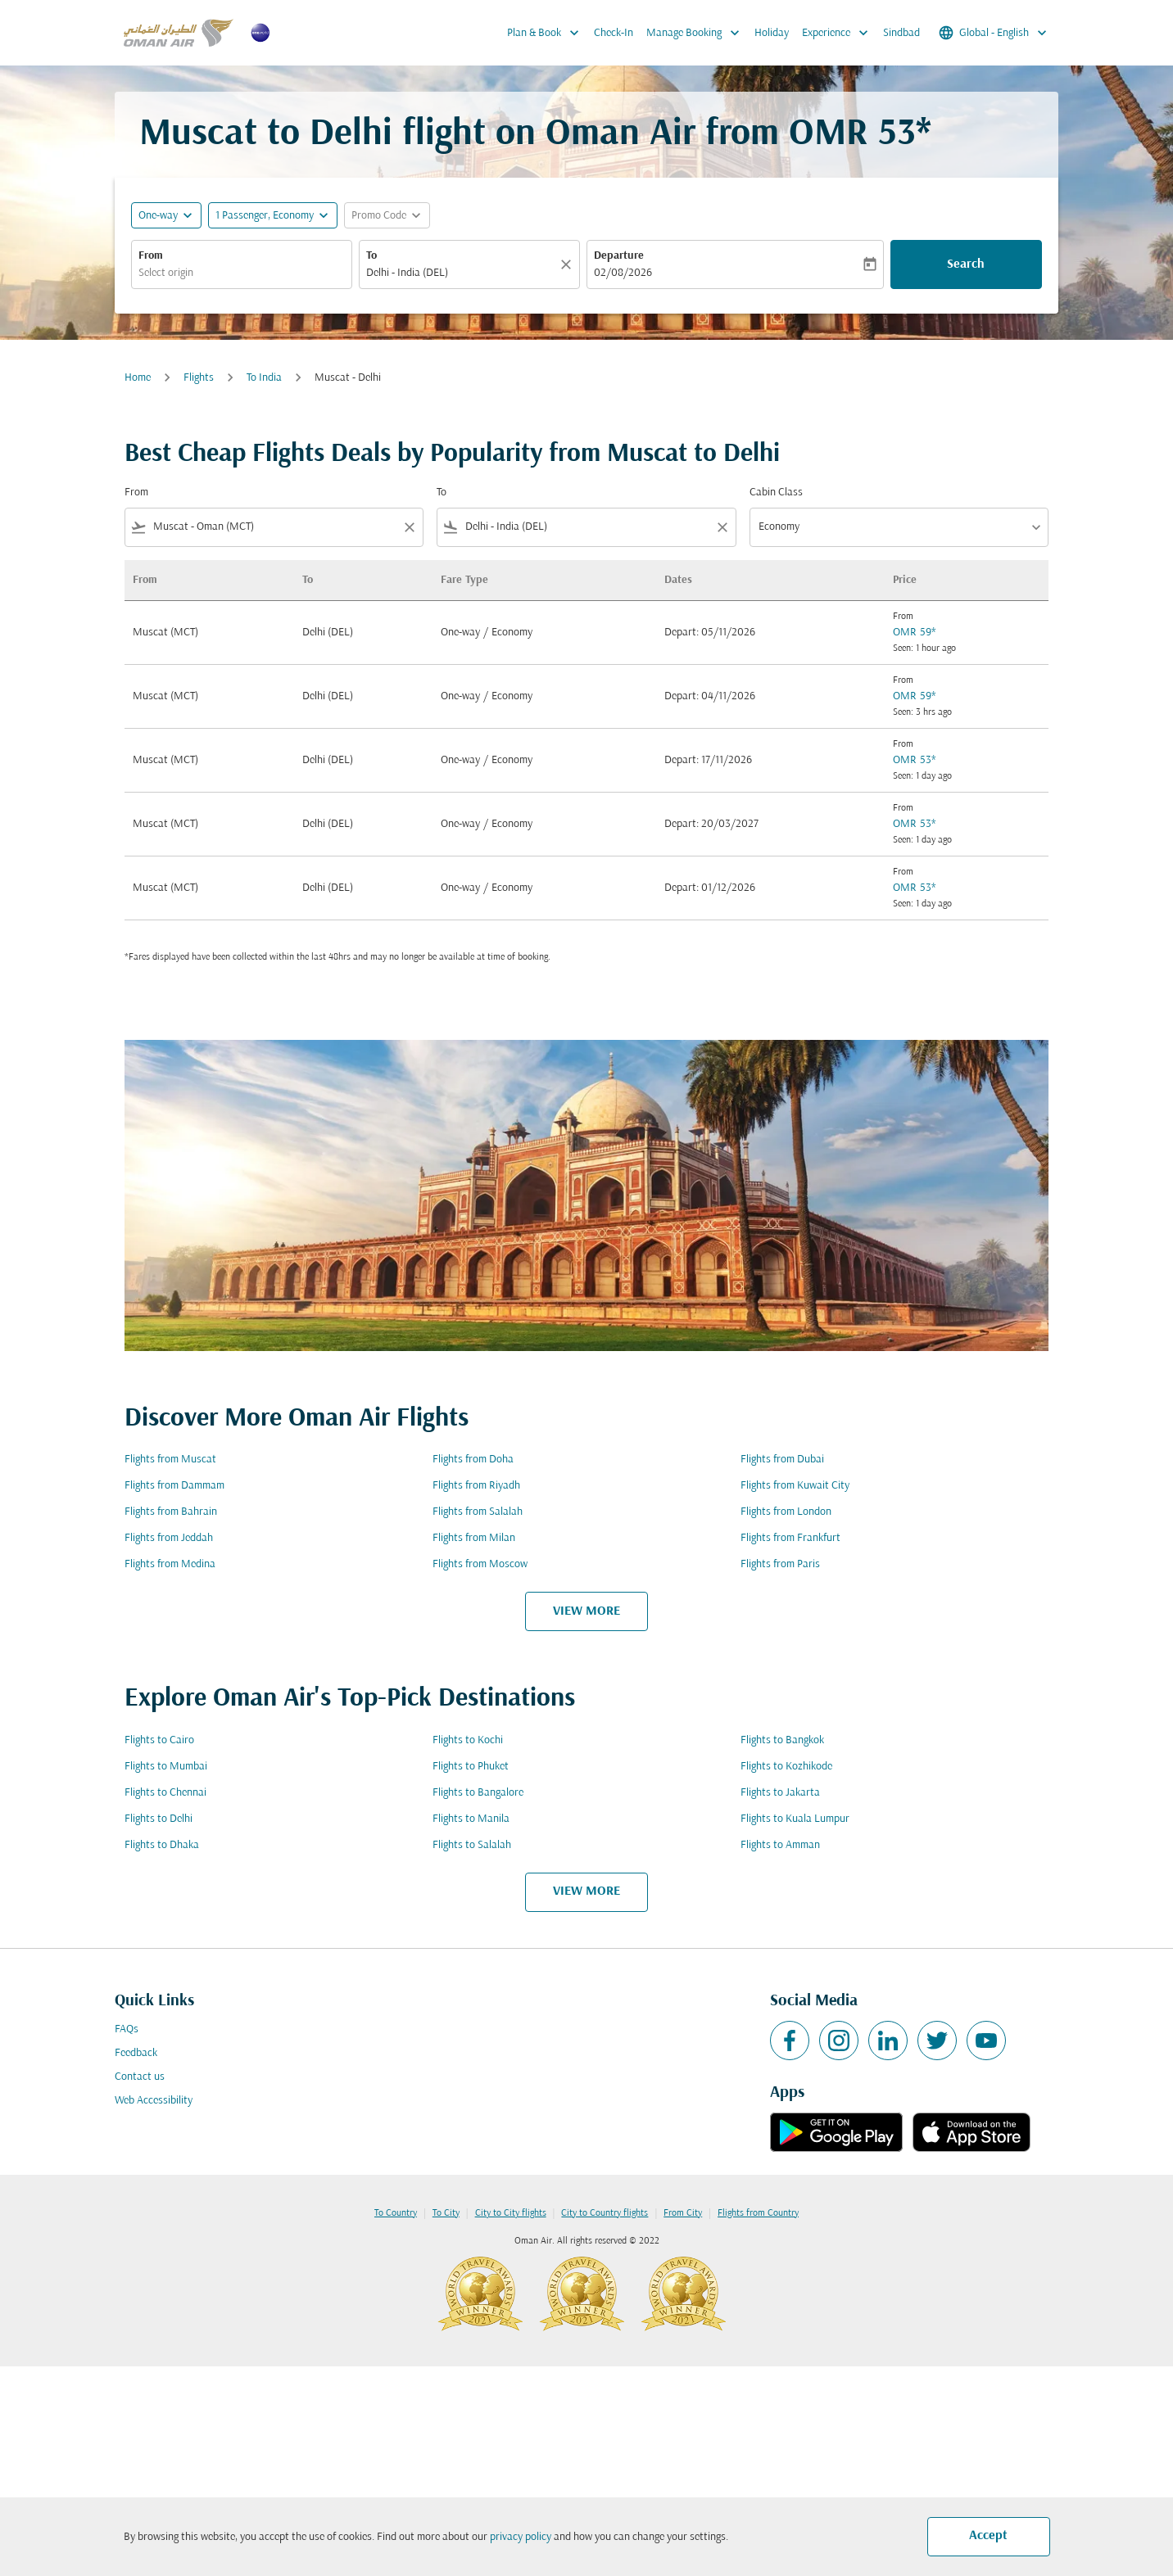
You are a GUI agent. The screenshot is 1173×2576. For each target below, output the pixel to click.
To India (264, 378)
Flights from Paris (780, 1564)
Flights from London (785, 1512)
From (150, 256)
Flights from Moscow (480, 1564)
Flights (198, 378)
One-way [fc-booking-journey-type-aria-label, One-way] (158, 216)
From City (682, 2213)
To (371, 256)
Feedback (136, 2053)
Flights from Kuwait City (794, 1486)
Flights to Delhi (158, 1819)
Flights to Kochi (468, 1740)
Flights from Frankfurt (790, 1538)
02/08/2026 (623, 273)
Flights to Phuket (471, 1766)
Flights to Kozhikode (786, 1766)
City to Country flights (604, 2213)
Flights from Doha (473, 1459)
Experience (839, 32)
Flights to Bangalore (478, 1793)
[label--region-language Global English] (994, 32)
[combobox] (241, 273)
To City (446, 2213)
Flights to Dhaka (162, 1845)
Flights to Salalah (472, 1845)
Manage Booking (697, 32)
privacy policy (520, 2537)
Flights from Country (758, 2213)
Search (966, 264)
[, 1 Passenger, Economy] (264, 215)
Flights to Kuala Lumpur (794, 1819)
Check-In (613, 33)
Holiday (771, 33)
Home (138, 378)
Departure (619, 256)
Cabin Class (776, 492)
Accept (988, 2535)
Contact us (140, 2077)
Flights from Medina (170, 1564)
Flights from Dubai (782, 1459)
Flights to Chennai (165, 1793)
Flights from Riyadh (476, 1486)
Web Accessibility (153, 2101)
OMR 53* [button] (860, 135)
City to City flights (510, 2213)
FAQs (126, 2029)
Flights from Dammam (174, 1486)
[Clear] (568, 264)
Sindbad (901, 33)
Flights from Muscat (170, 1459)
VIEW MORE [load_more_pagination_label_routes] (586, 1611)
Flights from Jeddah (169, 1538)
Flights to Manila (471, 1819)
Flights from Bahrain (171, 1512)
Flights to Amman (780, 1845)
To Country (395, 2213)
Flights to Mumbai (166, 1766)
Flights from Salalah (478, 1512)
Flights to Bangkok (782, 1740)
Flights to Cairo (159, 1740)
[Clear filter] (409, 527)
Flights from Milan (474, 1538)
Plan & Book (547, 32)
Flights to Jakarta (780, 1793)
